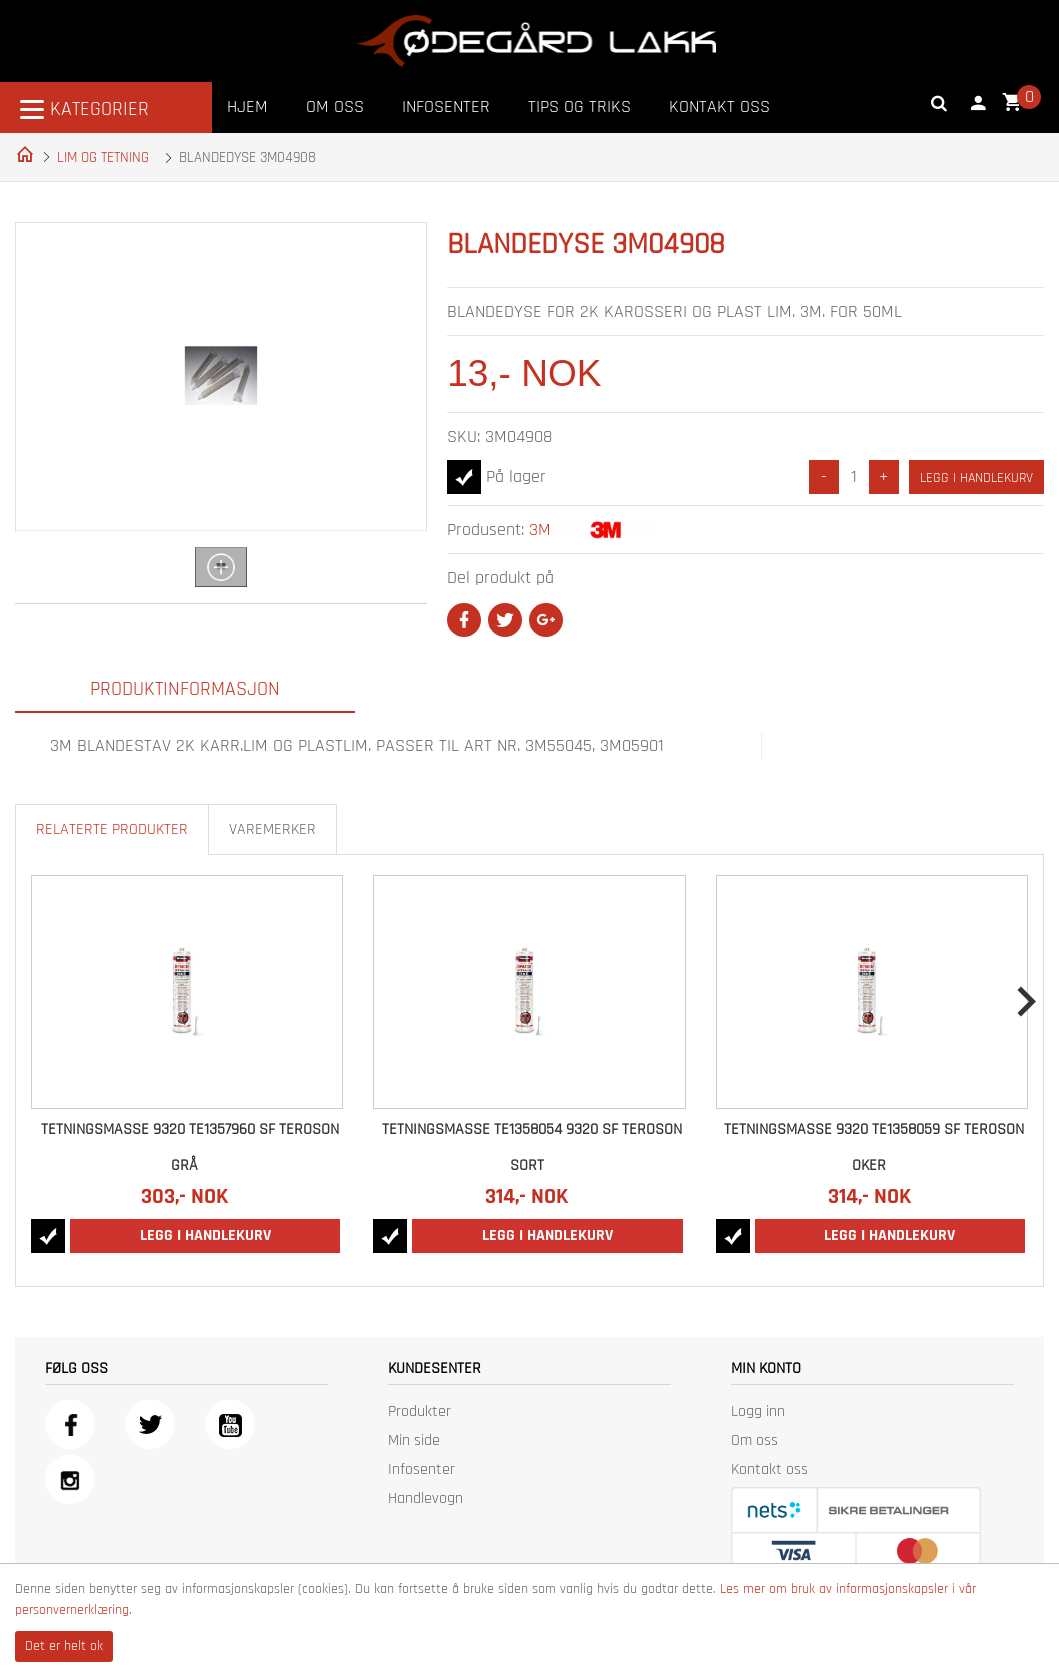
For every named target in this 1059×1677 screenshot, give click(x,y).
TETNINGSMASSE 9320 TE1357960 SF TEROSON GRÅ (190, 1147)
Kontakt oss (719, 106)
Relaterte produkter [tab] (112, 829)
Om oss (335, 106)
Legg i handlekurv (976, 478)
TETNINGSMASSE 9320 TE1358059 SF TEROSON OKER (874, 1147)
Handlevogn (425, 1498)
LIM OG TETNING (103, 157)
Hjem (247, 106)
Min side (414, 1440)
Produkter (419, 1411)
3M (540, 529)
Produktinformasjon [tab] (185, 689)
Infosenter (446, 106)
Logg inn (758, 1411)
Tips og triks (579, 106)
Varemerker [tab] (272, 829)
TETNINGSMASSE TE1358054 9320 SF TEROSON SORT (532, 1147)
